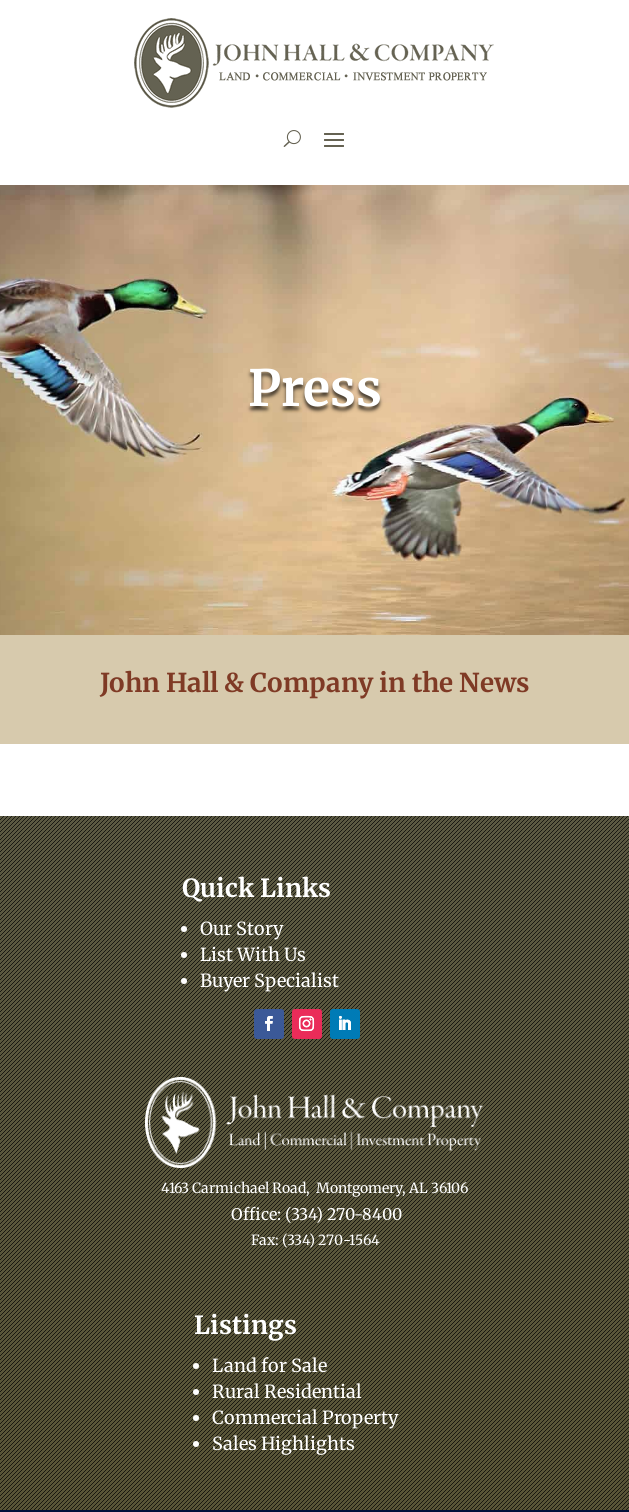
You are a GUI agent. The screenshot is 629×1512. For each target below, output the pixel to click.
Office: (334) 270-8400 (316, 1214)
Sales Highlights (283, 1443)
